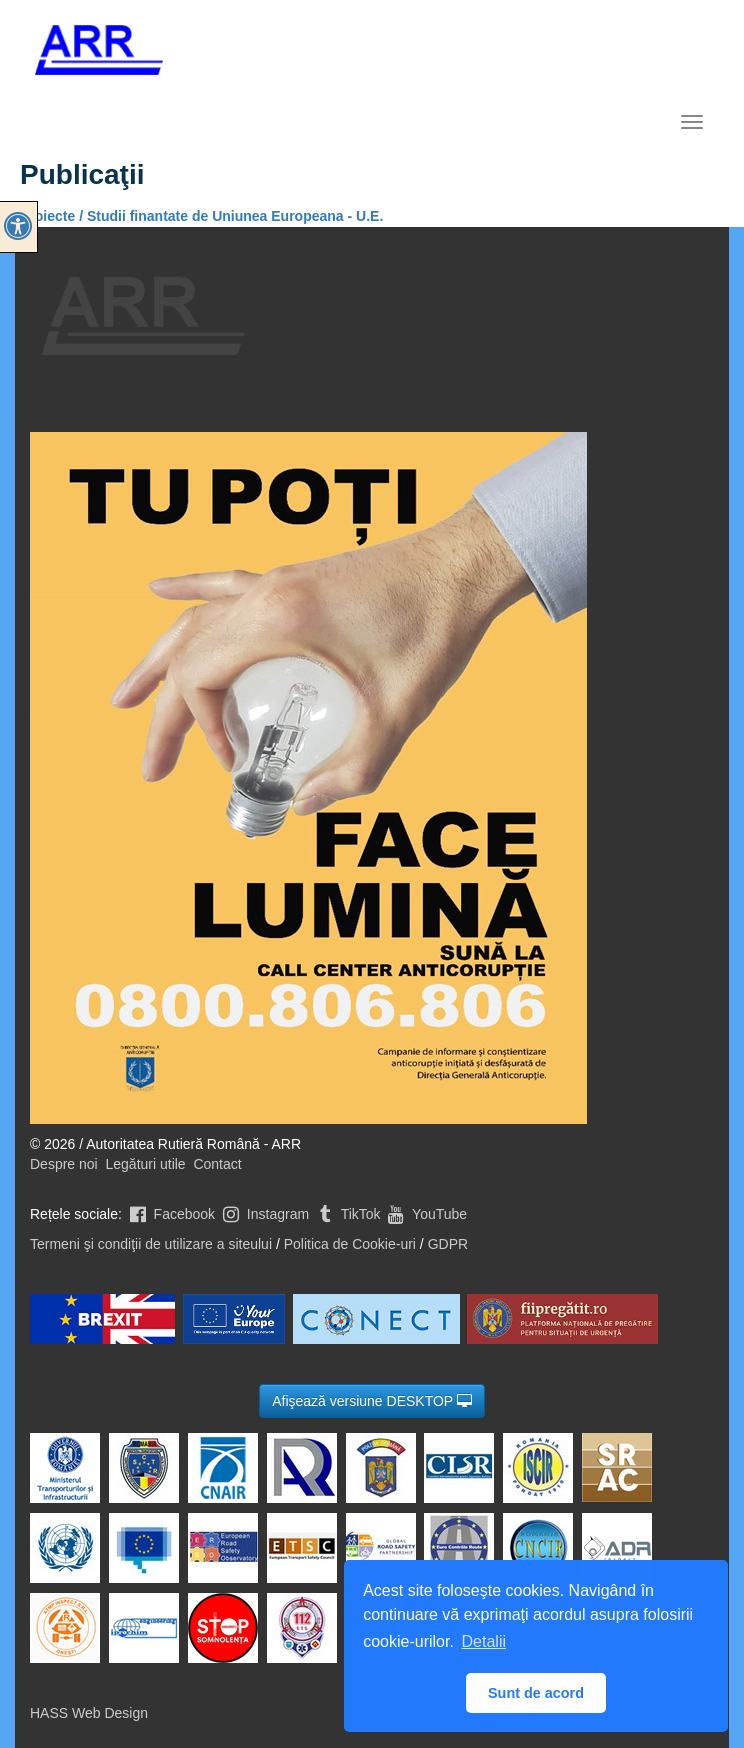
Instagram (264, 1214)
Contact (217, 1164)
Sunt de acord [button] (536, 1693)
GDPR (448, 1244)
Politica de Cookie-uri (350, 1244)
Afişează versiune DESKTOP (372, 1401)
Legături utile (145, 1164)
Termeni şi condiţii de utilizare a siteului (151, 1244)
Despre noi (64, 1164)
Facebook (170, 1214)
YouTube (425, 1214)
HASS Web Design (89, 1713)
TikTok (347, 1214)
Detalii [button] (484, 1641)
